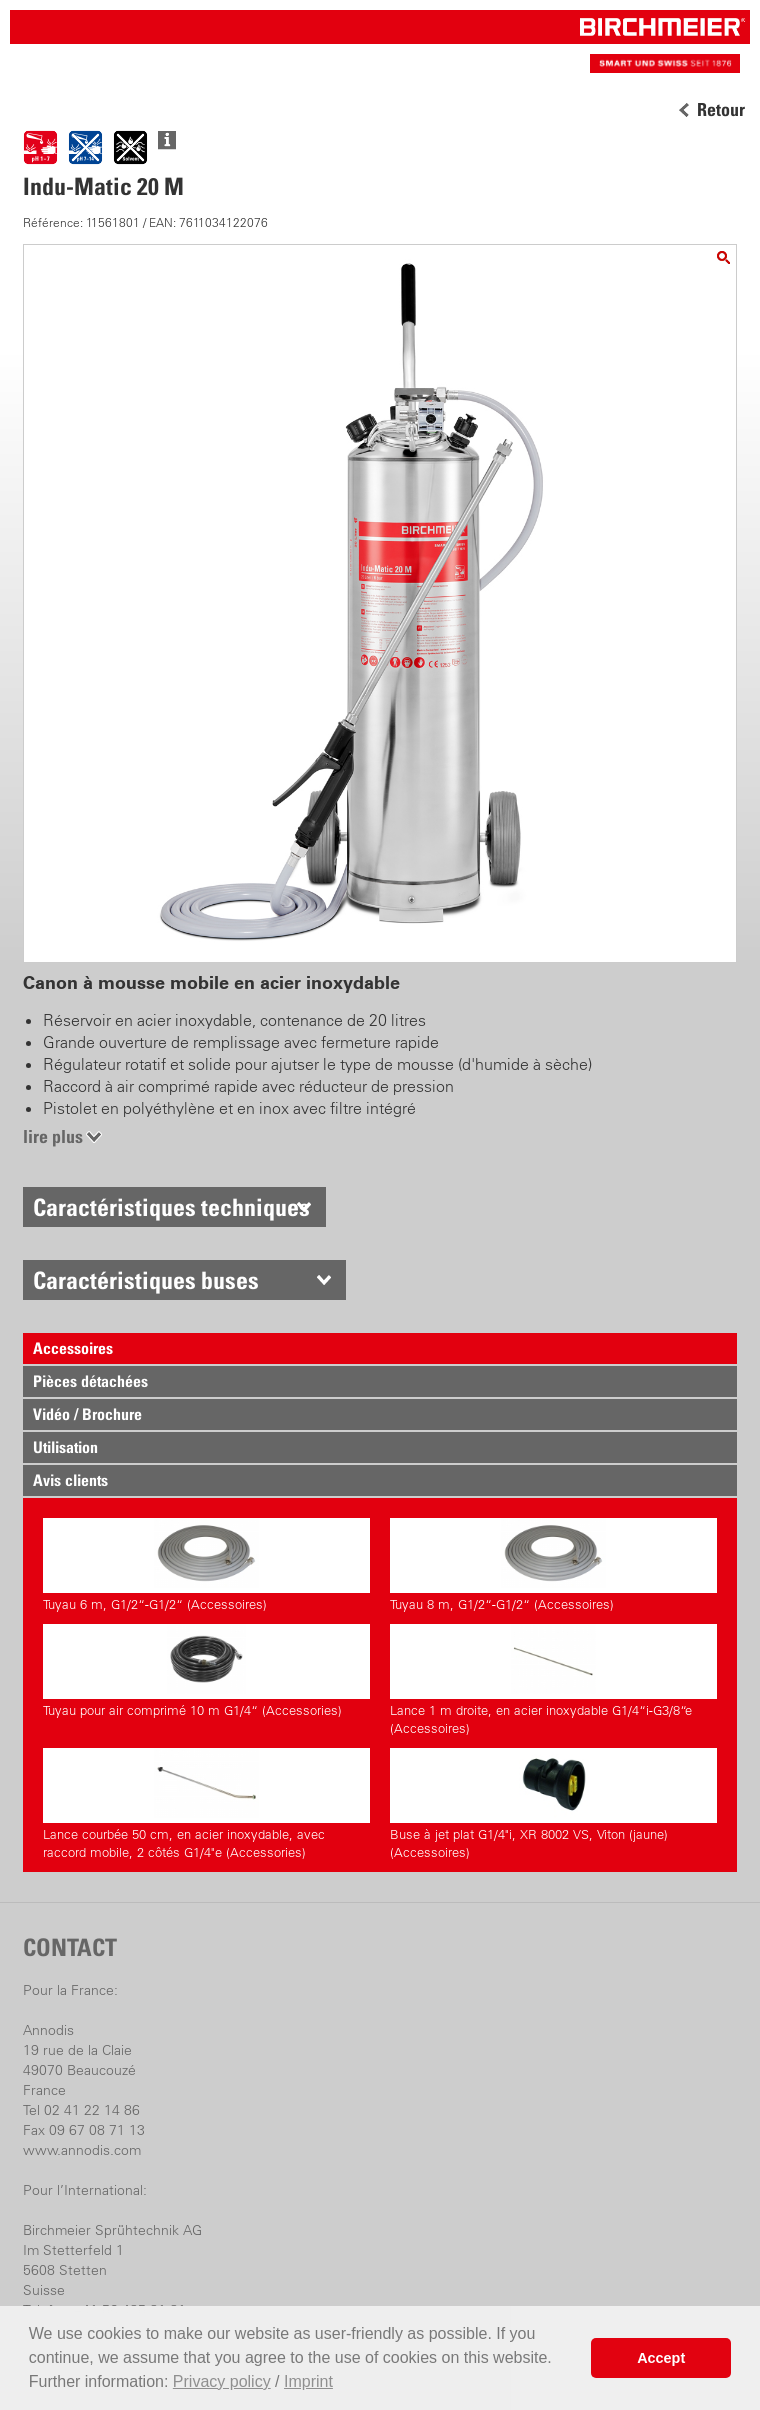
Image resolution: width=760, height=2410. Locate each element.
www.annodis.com (82, 2150)
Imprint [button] (308, 2381)
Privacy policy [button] (222, 2381)
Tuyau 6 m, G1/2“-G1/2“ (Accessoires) (206, 1565)
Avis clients (70, 1480)
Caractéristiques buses (146, 1280)
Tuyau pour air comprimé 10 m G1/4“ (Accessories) (206, 1671)
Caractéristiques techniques (171, 1207)
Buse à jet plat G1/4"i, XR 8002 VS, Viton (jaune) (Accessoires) (553, 1804)
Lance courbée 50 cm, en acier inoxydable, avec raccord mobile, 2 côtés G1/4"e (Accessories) (206, 1804)
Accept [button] (661, 2358)
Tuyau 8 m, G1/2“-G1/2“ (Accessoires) (553, 1565)
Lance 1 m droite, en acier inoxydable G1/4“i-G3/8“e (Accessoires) (553, 1680)
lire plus (53, 1136)
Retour (721, 110)
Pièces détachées (90, 1381)
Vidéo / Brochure (87, 1414)
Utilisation (65, 1447)
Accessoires (73, 1348)
